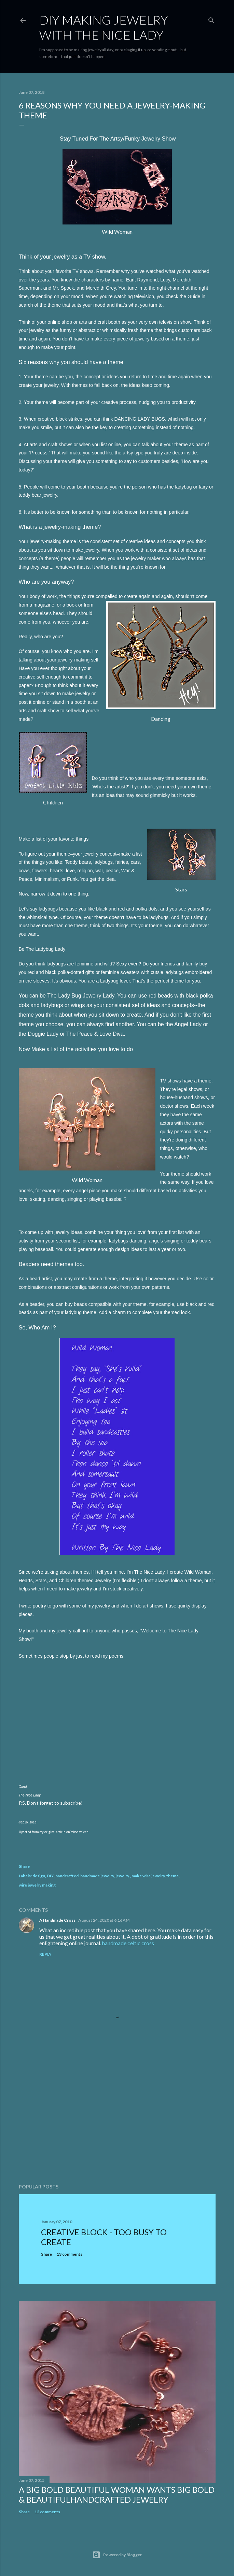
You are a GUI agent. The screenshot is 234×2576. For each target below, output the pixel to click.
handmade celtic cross (128, 1943)
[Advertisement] (117, 2119)
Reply (45, 1954)
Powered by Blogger (117, 2555)
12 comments (47, 2511)
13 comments (69, 2254)
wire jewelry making (37, 1885)
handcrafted (67, 1875)
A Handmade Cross (57, 1920)
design (38, 1875)
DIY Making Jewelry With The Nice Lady (103, 27)
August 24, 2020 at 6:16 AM (103, 1920)
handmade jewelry (97, 1875)
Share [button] (24, 1866)
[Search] (211, 19)
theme (172, 1875)
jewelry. (122, 1875)
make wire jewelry (148, 1875)
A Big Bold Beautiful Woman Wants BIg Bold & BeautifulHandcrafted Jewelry (117, 2494)
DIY (50, 1875)
